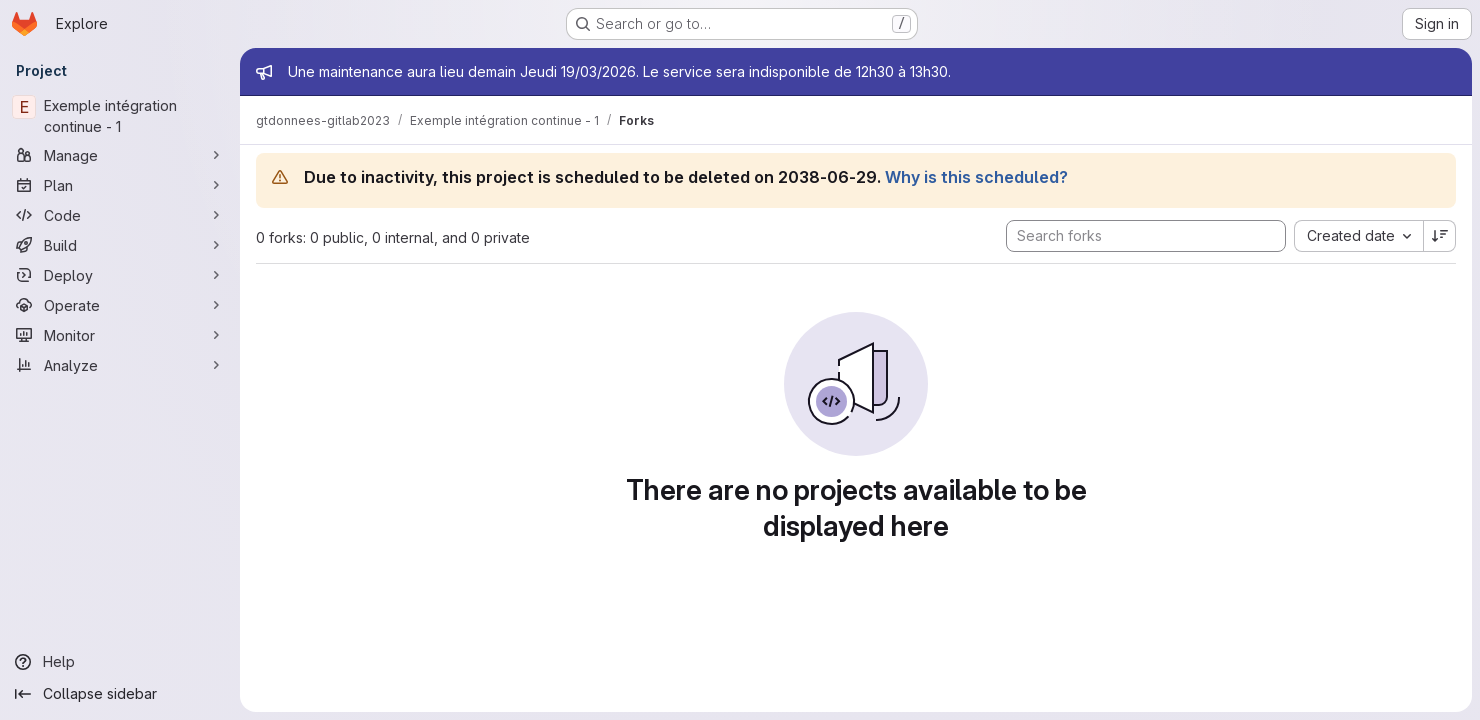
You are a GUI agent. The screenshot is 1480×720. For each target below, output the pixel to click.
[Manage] (120, 155)
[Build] (120, 245)
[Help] (120, 662)
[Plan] (120, 185)
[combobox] (1358, 236)
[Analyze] (120, 365)
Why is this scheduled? (976, 177)
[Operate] (120, 305)
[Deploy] (120, 275)
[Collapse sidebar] (120, 694)
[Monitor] (120, 335)
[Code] (120, 215)
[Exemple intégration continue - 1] (120, 116)
